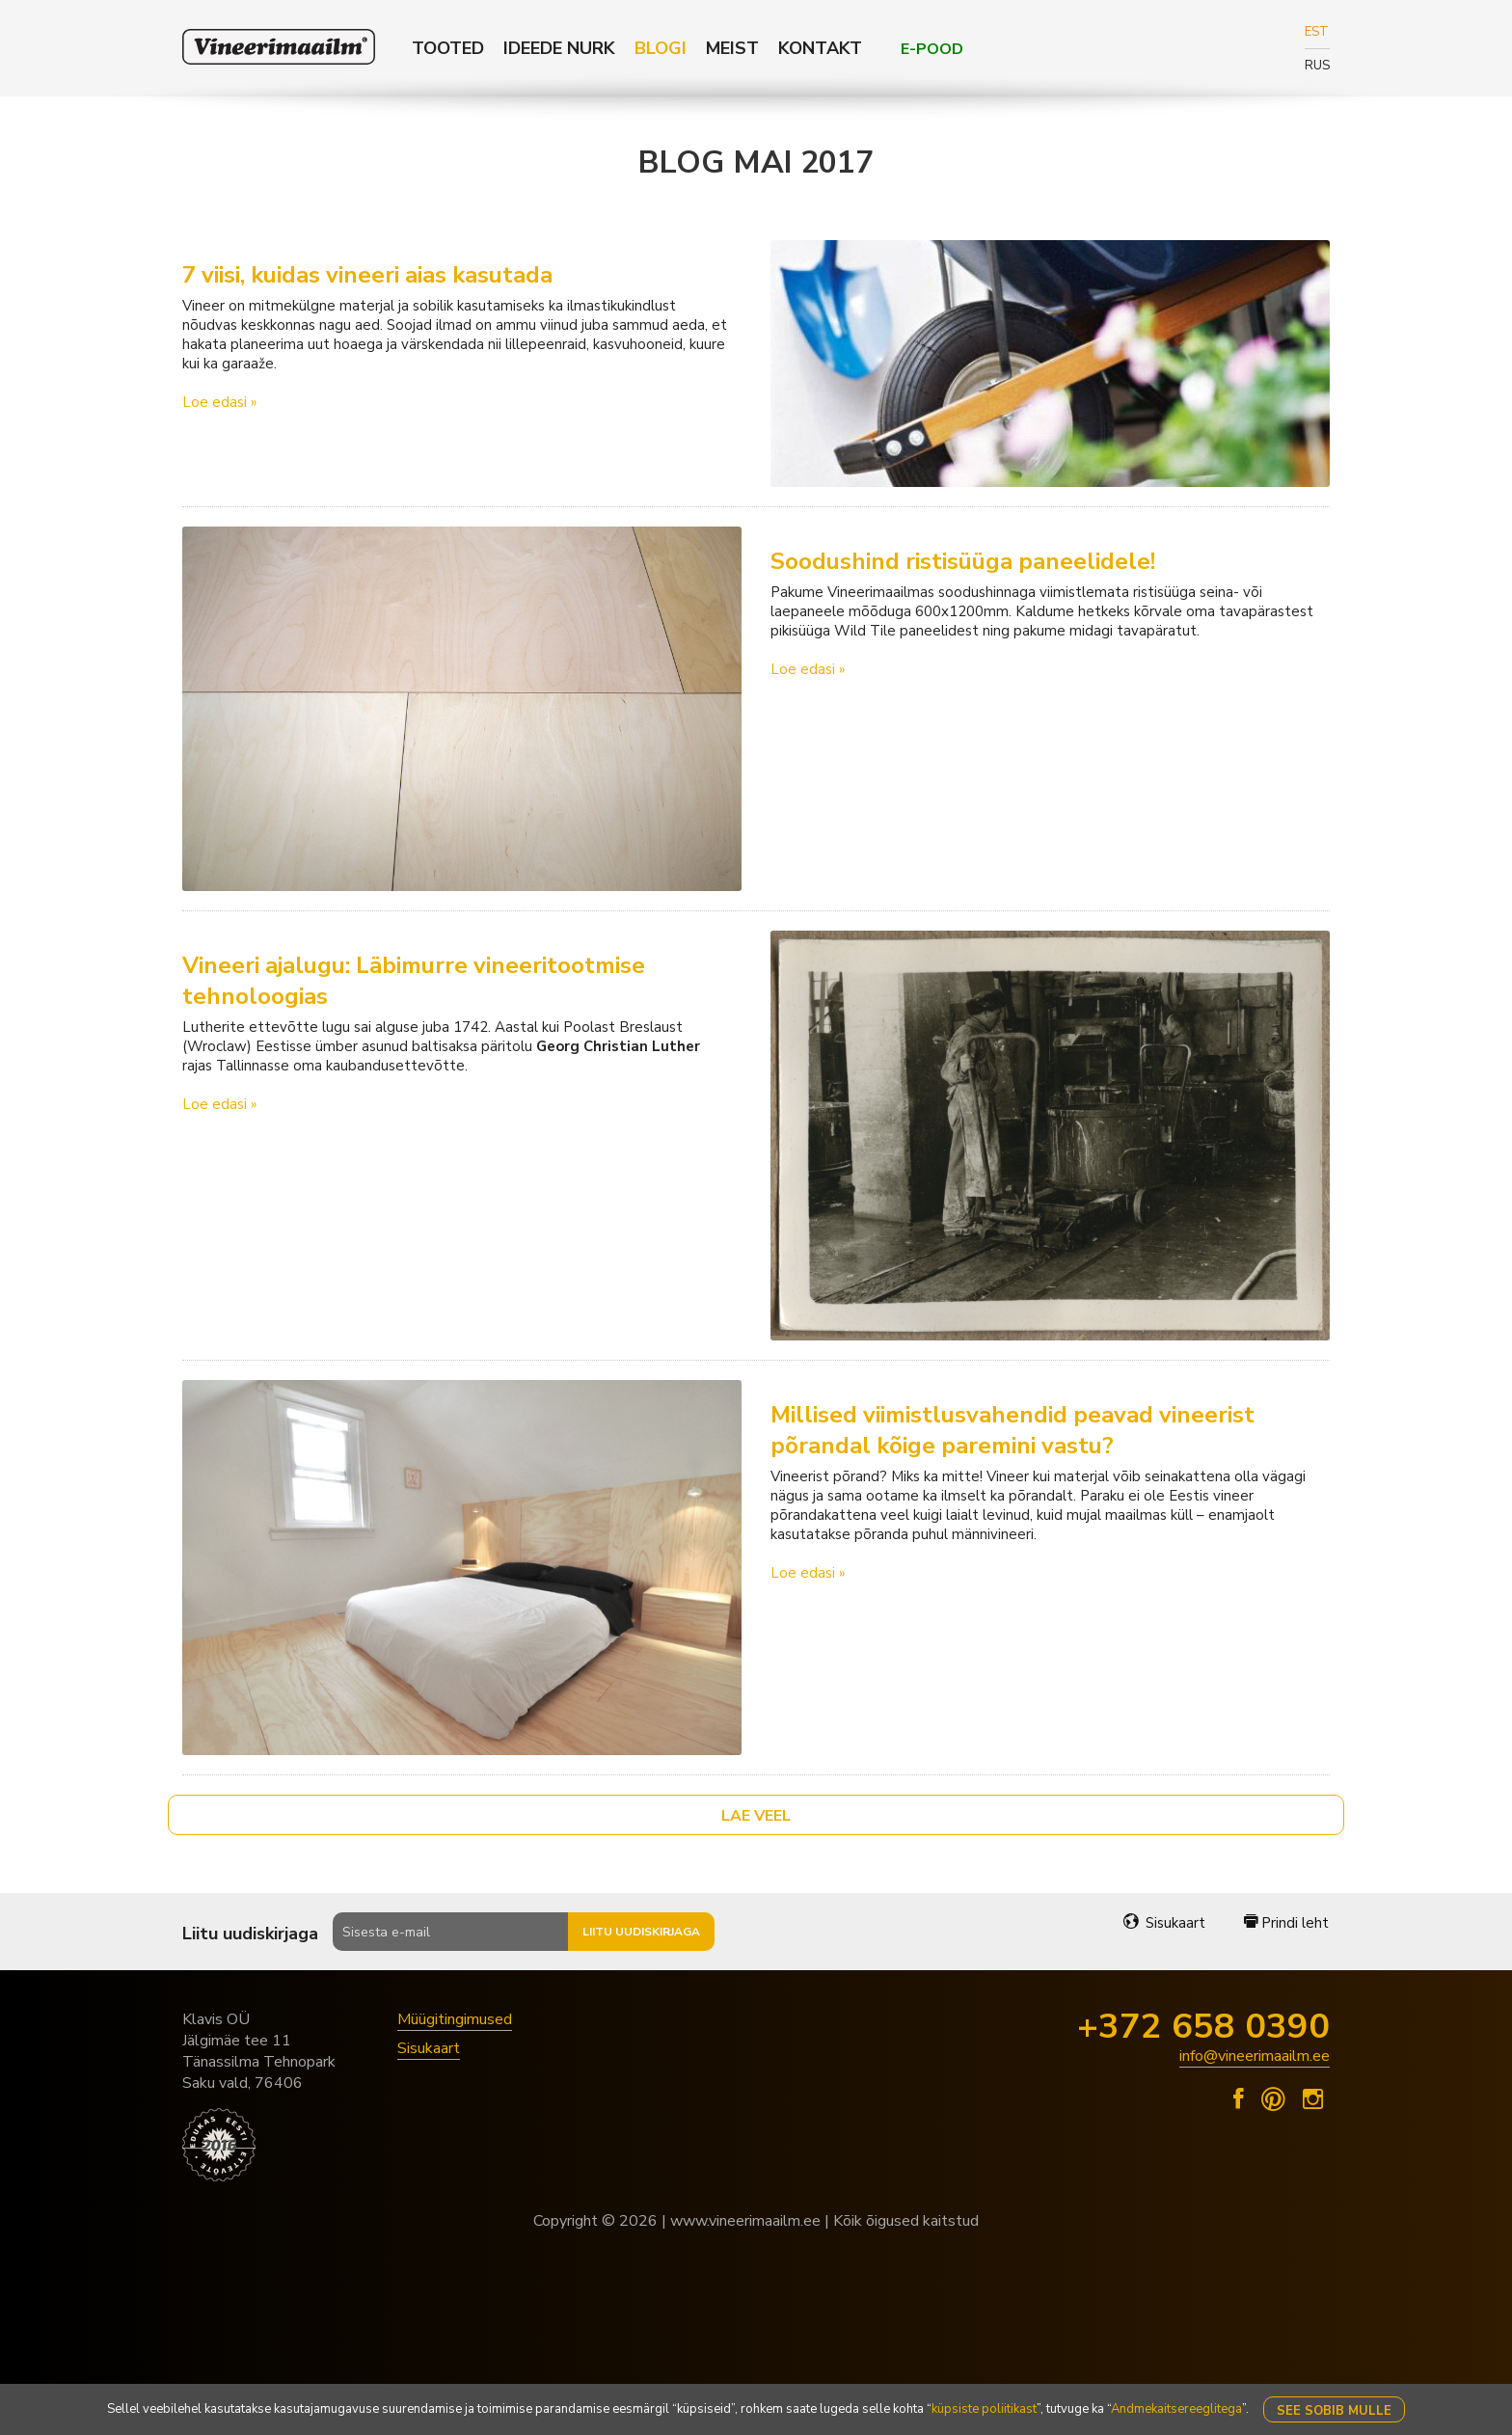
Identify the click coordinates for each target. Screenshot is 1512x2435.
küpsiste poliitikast (984, 2409)
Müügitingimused (454, 2019)
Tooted (448, 48)
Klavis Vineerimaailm (278, 47)
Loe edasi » (219, 402)
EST (1317, 32)
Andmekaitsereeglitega (1176, 2409)
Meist (732, 48)
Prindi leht (1286, 1922)
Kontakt (820, 48)
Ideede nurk (559, 48)
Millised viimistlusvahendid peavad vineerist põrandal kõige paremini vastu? (1012, 1430)
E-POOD (932, 49)
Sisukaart (1164, 1922)
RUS (1317, 65)
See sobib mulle (1334, 2411)
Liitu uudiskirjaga (641, 1931)
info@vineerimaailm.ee (1254, 2056)
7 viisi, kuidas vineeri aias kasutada (367, 274)
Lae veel (756, 1815)
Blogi (660, 48)
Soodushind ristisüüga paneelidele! (962, 561)
